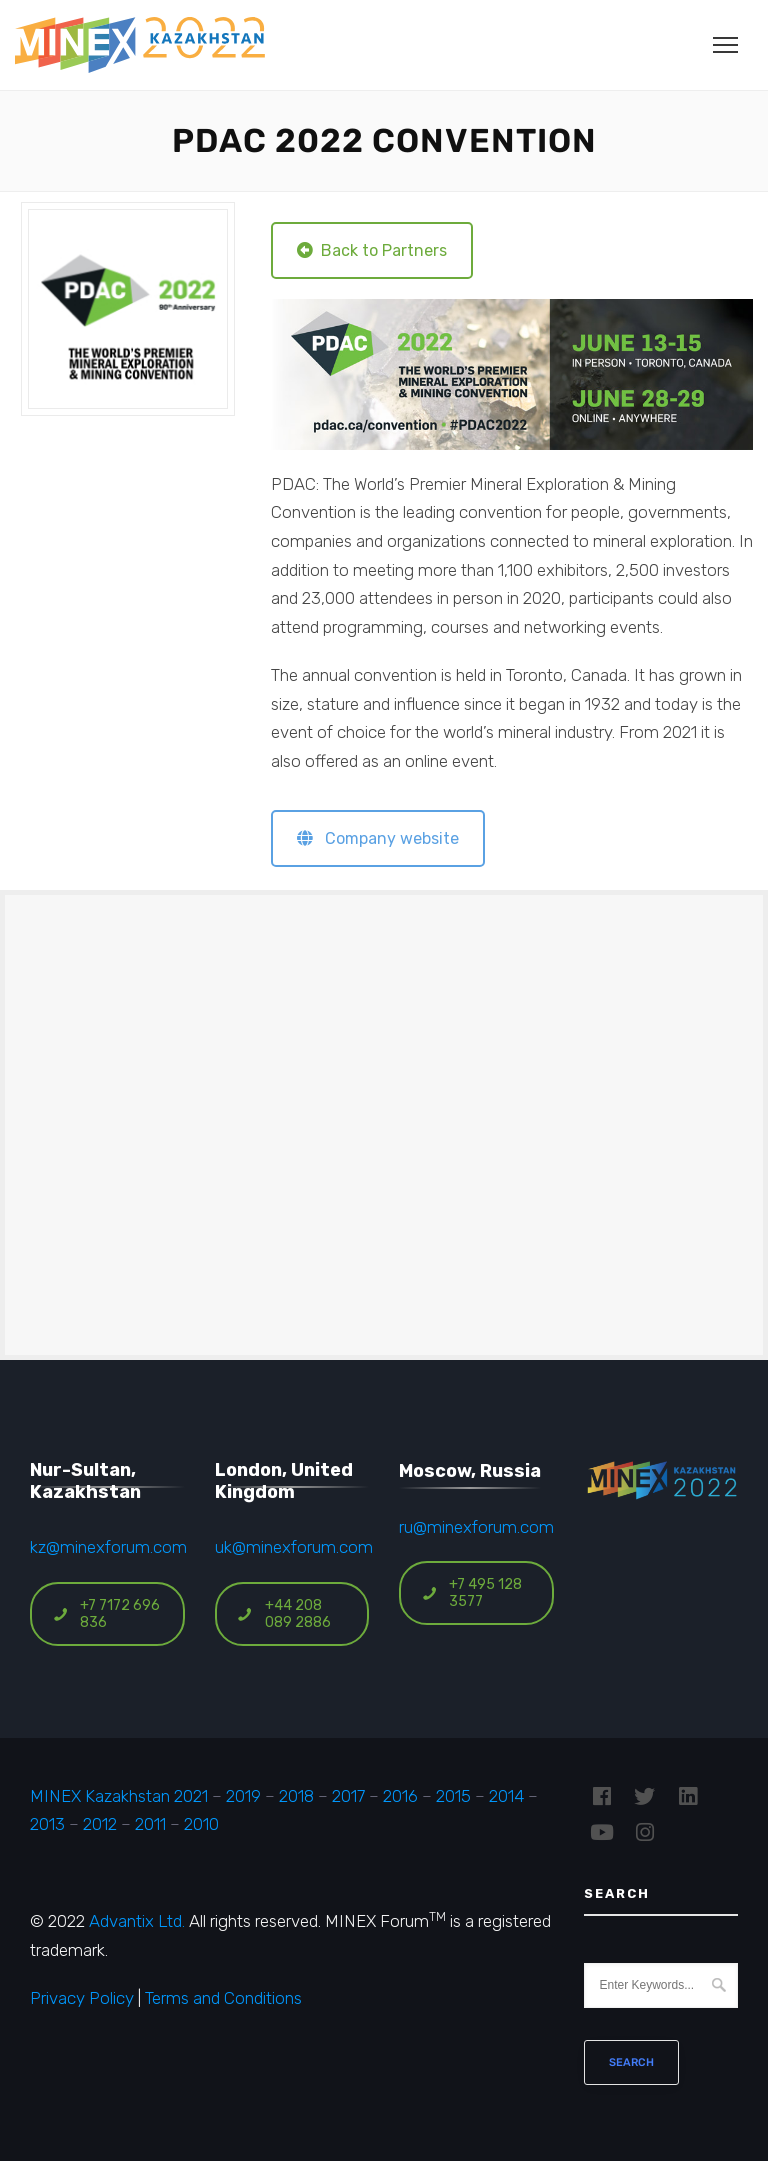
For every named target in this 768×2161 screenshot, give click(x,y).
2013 (47, 1824)
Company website (378, 838)
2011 (150, 1824)
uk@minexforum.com (294, 1547)
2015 (453, 1796)
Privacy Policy (82, 1998)
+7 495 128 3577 (471, 1593)
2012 (100, 1824)
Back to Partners (372, 250)
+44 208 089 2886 (284, 1614)
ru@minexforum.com (476, 1527)
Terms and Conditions (223, 1998)
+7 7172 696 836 (106, 1614)
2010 (201, 1824)
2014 (506, 1796)
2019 (241, 1796)
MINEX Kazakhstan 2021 (119, 1796)
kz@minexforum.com (108, 1547)
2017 (348, 1796)
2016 (400, 1796)
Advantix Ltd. (137, 1921)
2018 (296, 1796)
